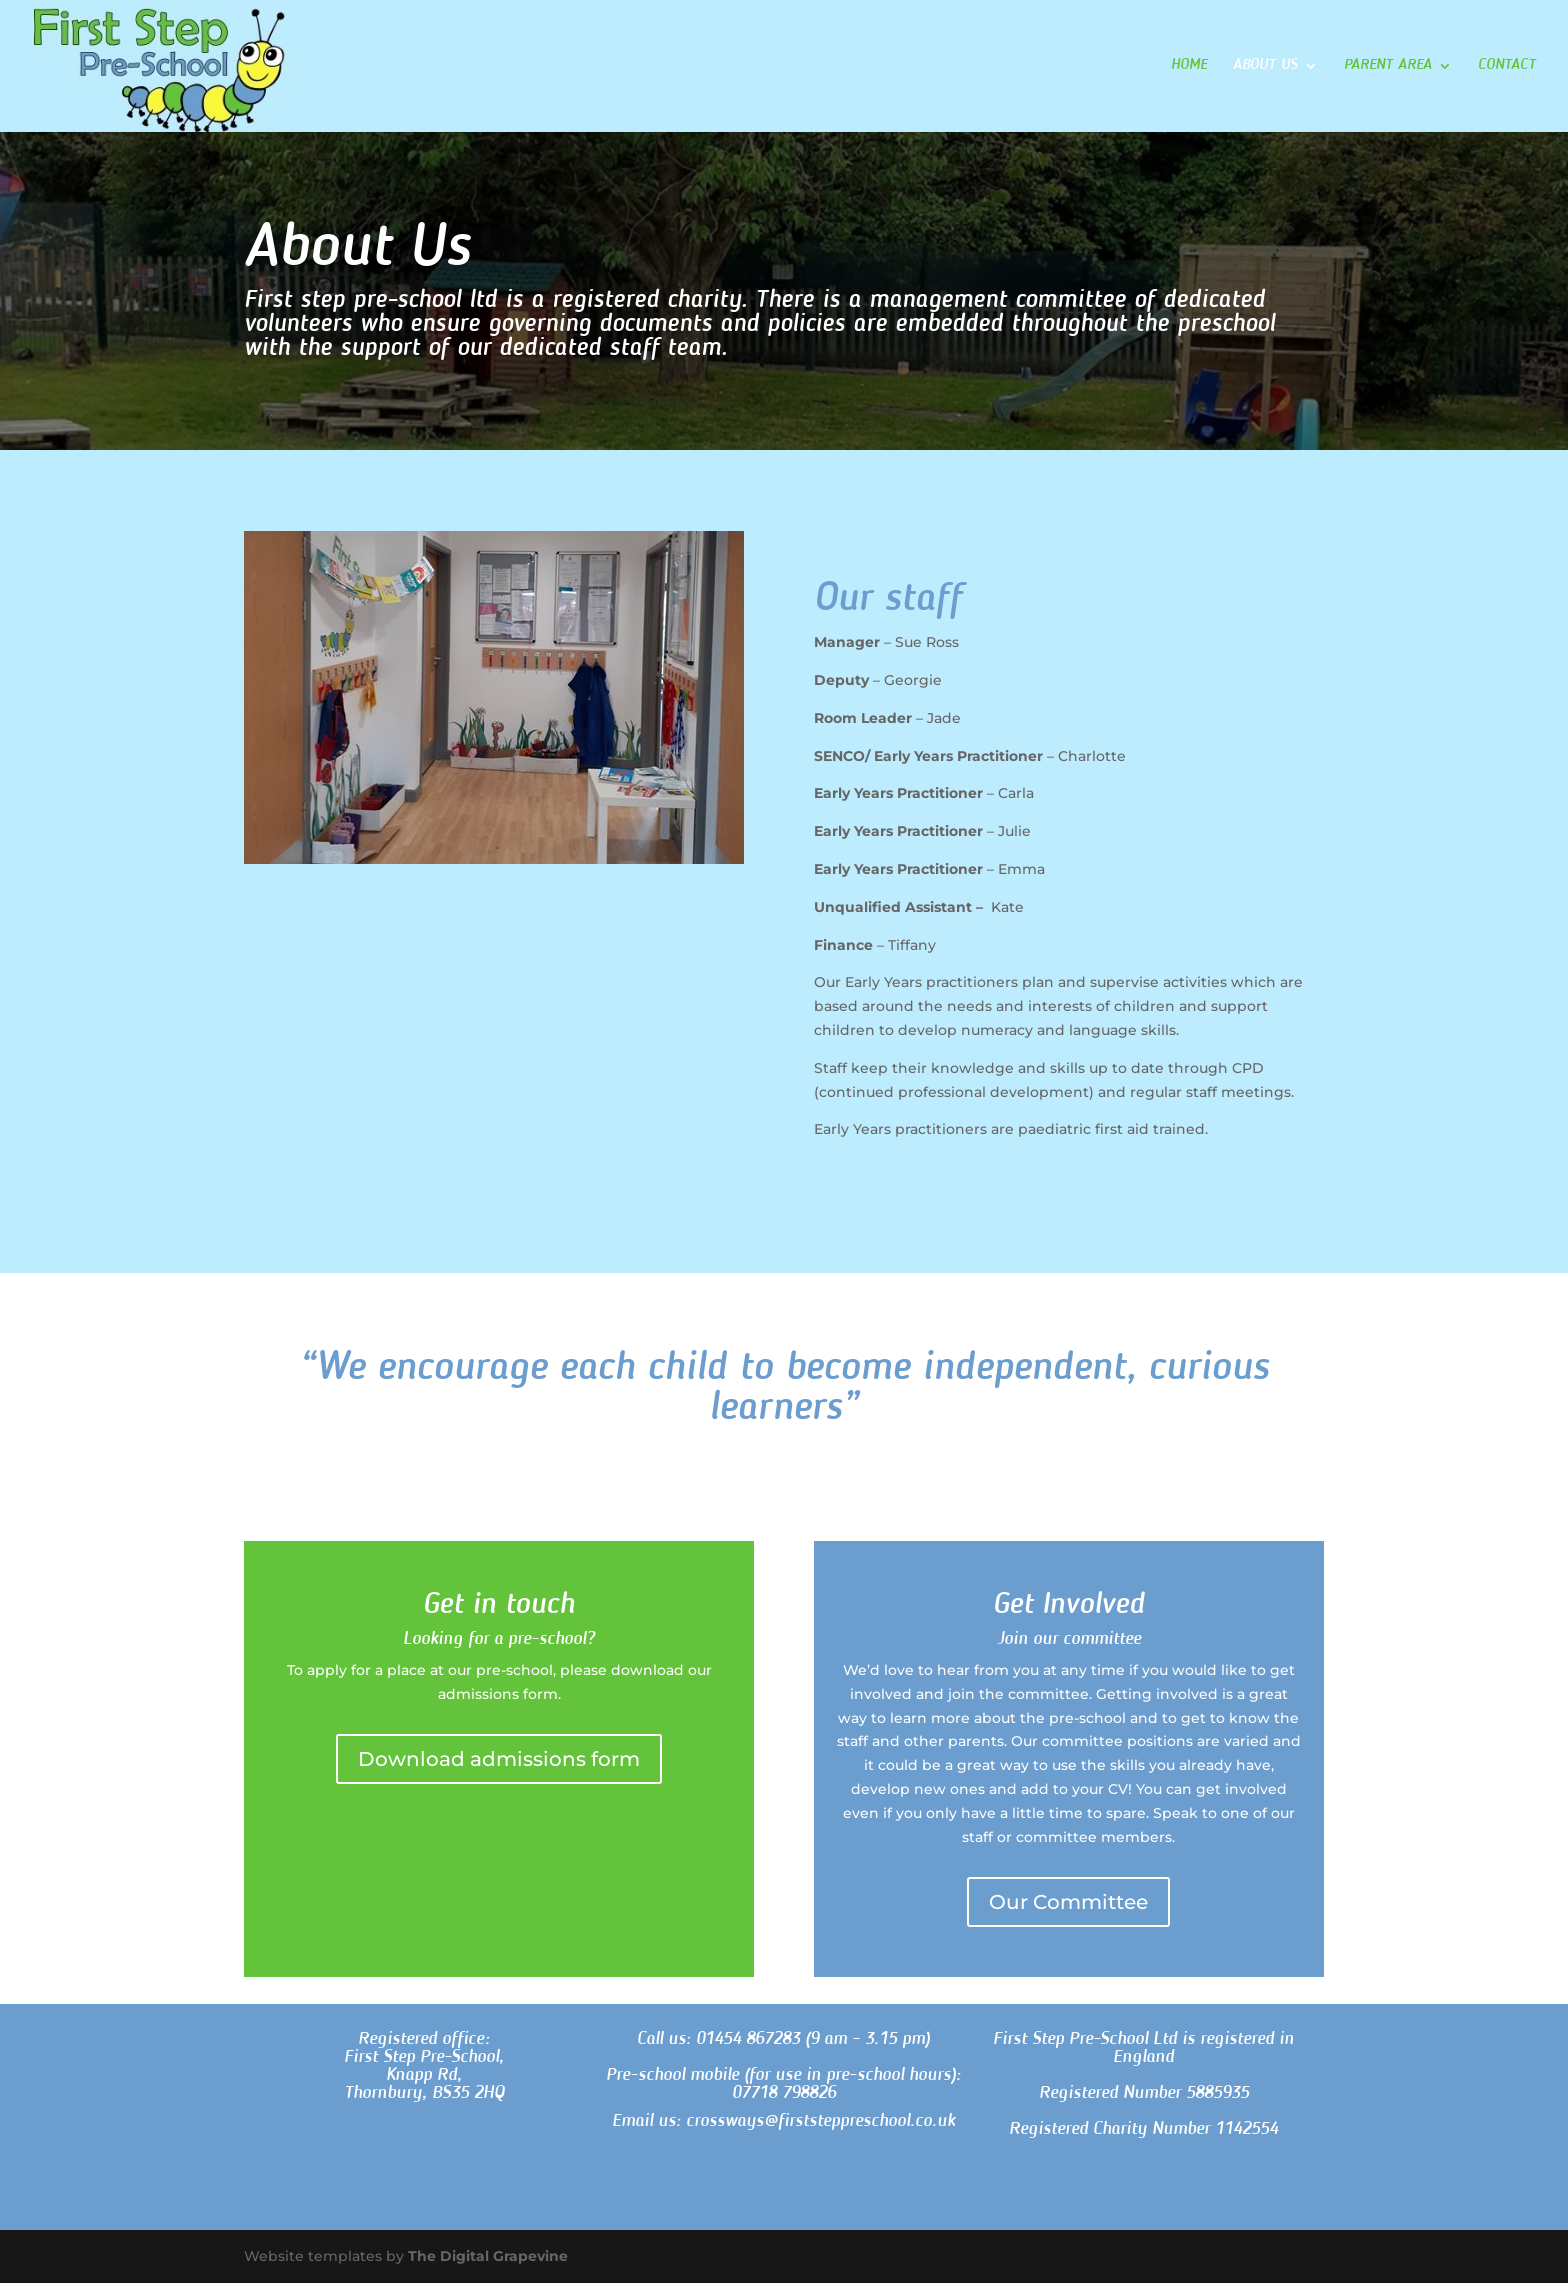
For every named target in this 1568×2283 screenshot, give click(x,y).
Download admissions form (499, 1759)
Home (1189, 66)
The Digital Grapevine (488, 2256)
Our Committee (1068, 1902)
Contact (1507, 66)
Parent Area (1388, 66)
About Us (1265, 66)
